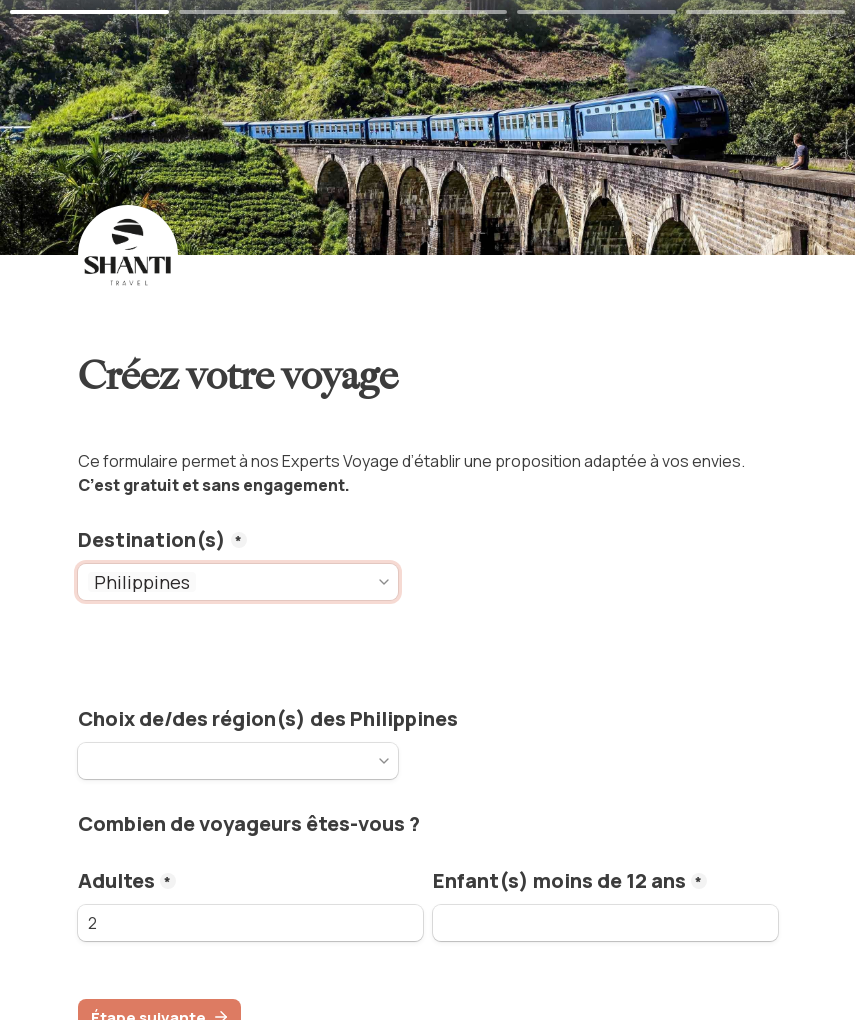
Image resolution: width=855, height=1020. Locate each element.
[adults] (250, 923)
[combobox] (287, 582)
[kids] (605, 923)
